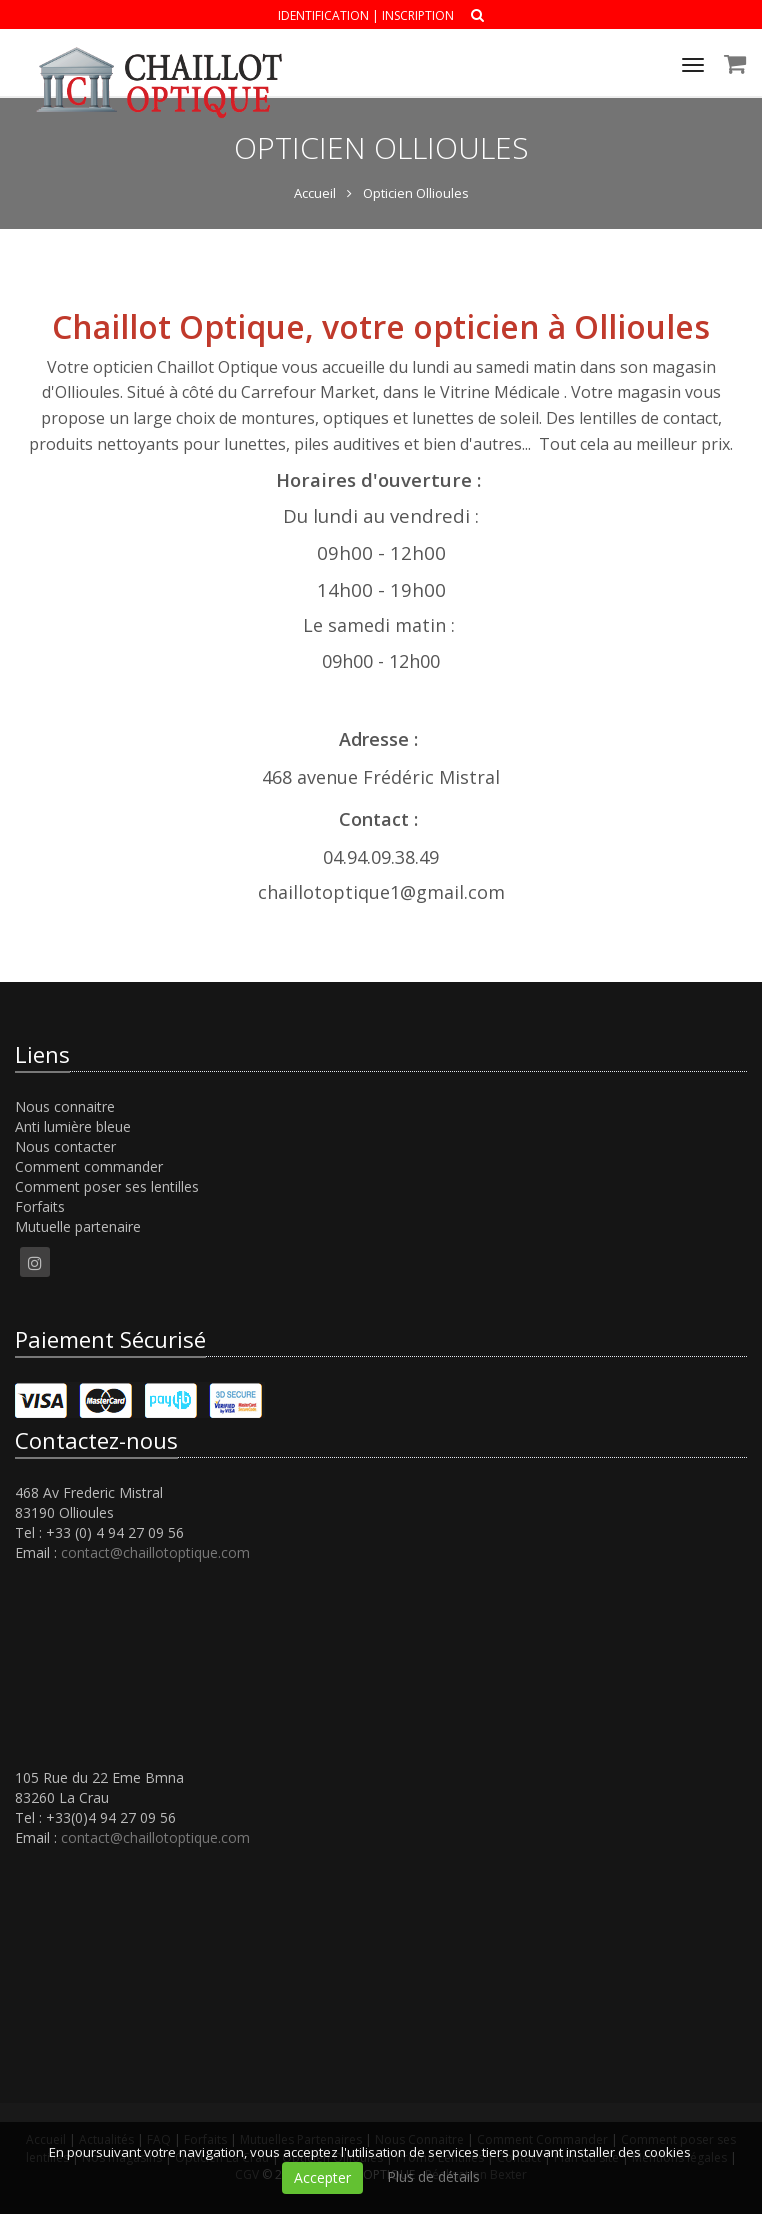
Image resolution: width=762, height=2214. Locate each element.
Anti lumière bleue (73, 1126)
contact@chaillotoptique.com (155, 1552)
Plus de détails (433, 2176)
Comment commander (89, 1166)
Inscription (418, 15)
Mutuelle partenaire (78, 1226)
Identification (323, 15)
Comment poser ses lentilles (107, 1186)
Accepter (322, 2177)
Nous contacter (65, 1146)
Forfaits (40, 1206)
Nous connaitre (65, 1106)
